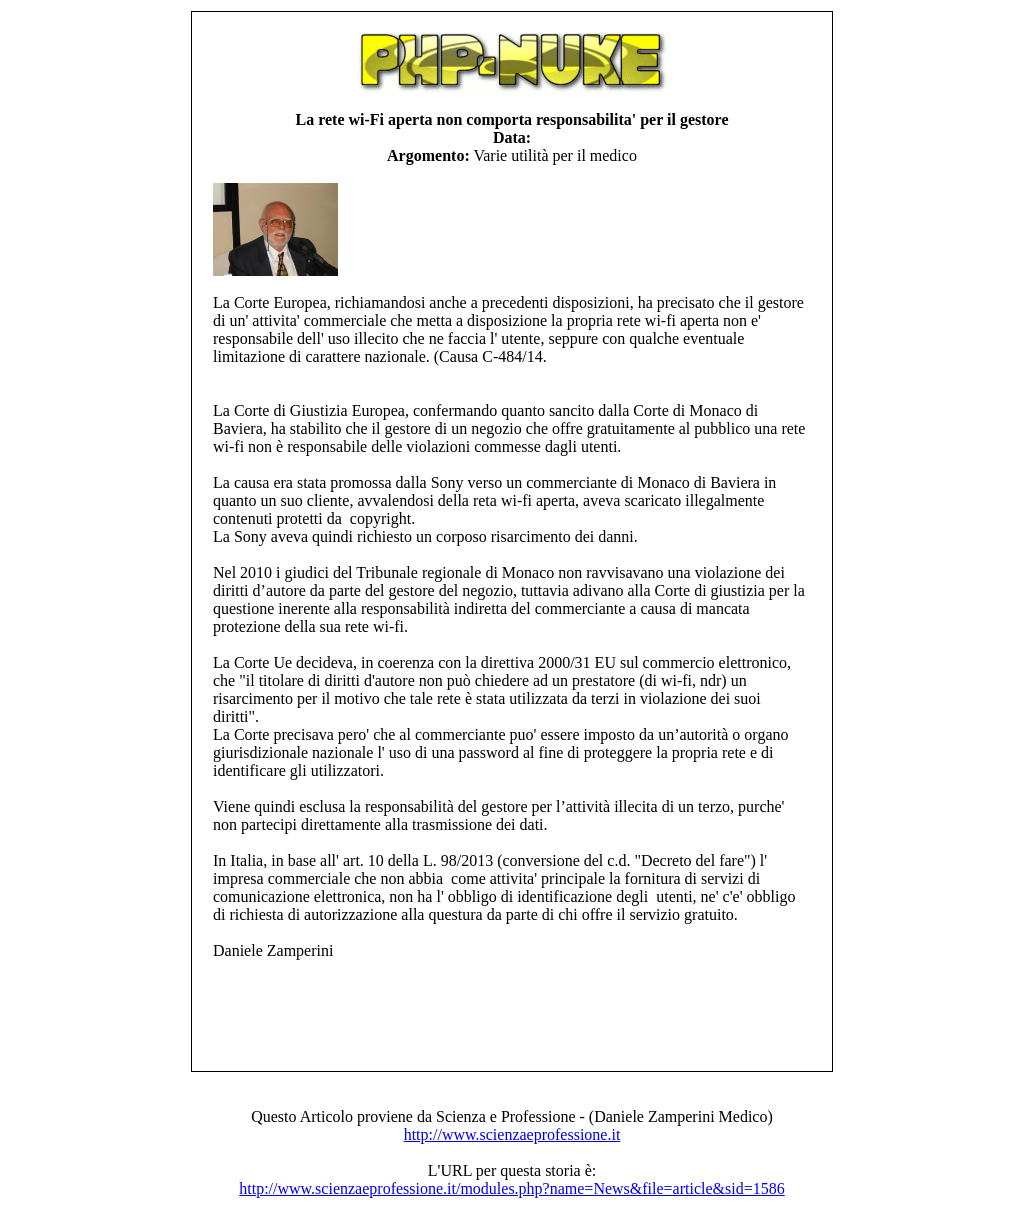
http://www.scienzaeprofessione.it (512, 1134)
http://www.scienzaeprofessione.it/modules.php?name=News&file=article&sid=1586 (511, 1188)
